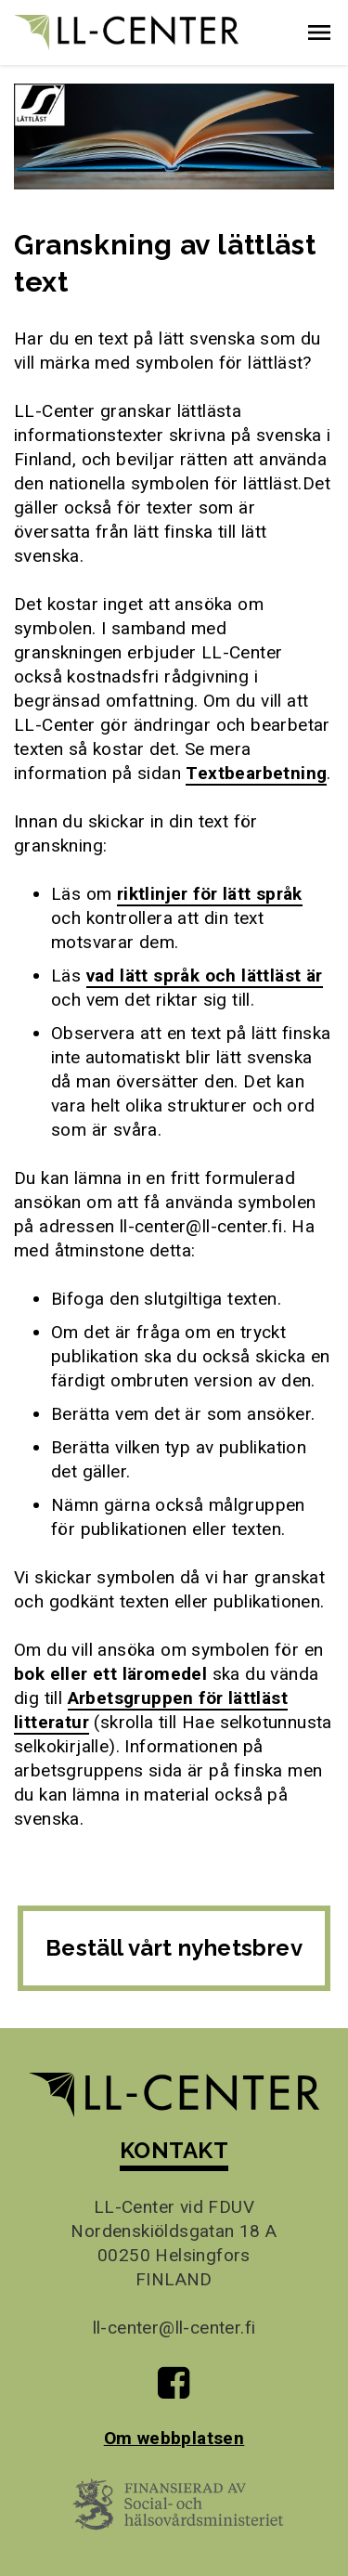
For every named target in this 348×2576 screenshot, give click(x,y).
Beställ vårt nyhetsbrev (174, 1947)
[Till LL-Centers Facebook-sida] (173, 2389)
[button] (319, 32)
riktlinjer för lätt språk (210, 893)
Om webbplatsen (174, 2438)
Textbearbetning (256, 773)
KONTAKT (174, 2150)
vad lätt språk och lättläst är (204, 975)
